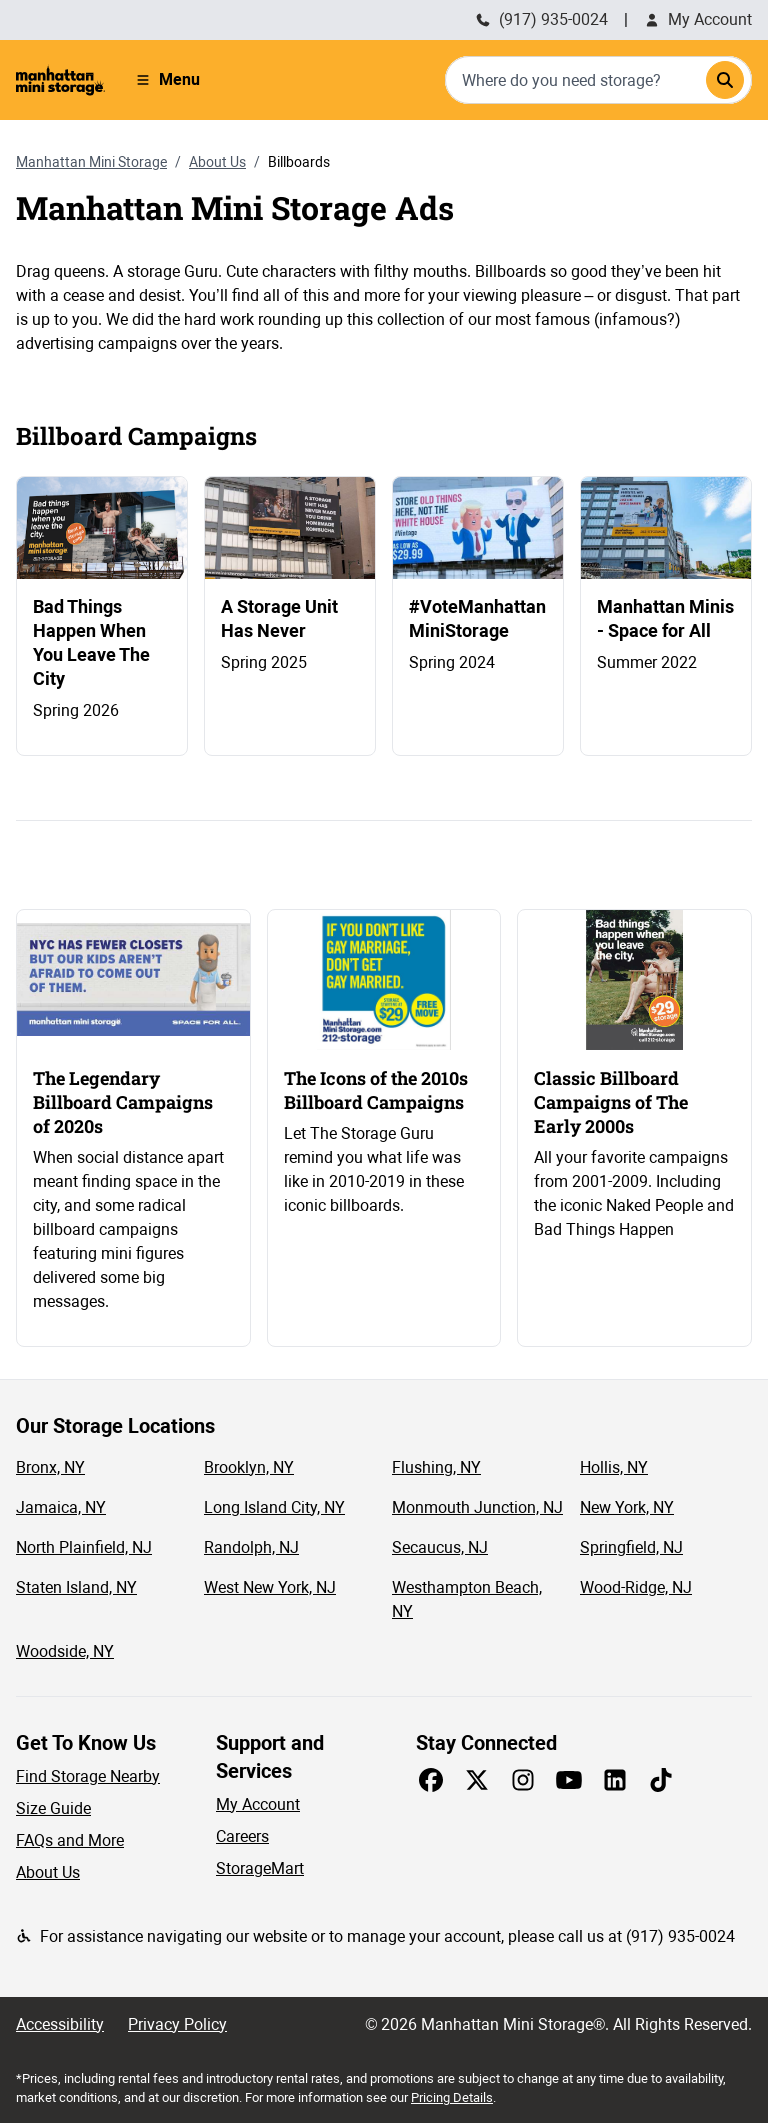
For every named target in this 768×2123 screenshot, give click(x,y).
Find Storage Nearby (88, 1776)
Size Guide (53, 1808)
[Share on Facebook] (431, 1780)
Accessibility (60, 2024)
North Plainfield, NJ (84, 1547)
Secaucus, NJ (440, 1547)
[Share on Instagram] (523, 1780)
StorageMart (260, 1868)
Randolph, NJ (251, 1547)
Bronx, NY (50, 1467)
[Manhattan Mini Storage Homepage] (60, 80)
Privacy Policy (177, 2024)
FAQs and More (70, 1840)
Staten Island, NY (76, 1587)
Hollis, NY (614, 1467)
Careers (242, 1836)
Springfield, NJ (631, 1547)
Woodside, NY (65, 1651)
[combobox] (598, 80)
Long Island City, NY (274, 1507)
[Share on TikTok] (661, 1780)
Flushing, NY (436, 1467)
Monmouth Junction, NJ (477, 1507)
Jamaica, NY (61, 1507)
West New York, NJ (270, 1587)
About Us (217, 162)
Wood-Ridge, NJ (636, 1587)
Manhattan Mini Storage (91, 162)
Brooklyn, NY (249, 1467)
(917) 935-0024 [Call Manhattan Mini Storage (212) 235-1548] (541, 19)
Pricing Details (452, 2097)
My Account (698, 19)
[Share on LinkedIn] (615, 1780)
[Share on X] (477, 1780)
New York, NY (627, 1507)
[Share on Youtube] (569, 1780)
